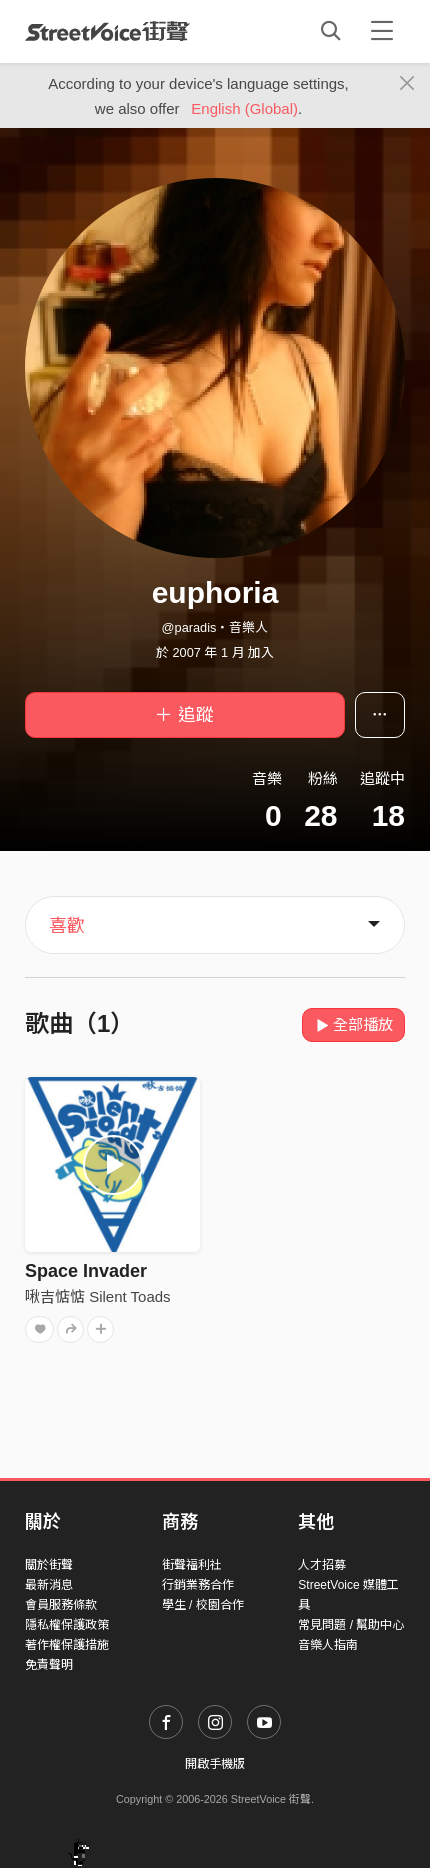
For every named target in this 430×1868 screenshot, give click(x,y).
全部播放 (353, 1024)
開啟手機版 (215, 1764)
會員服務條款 (61, 1605)
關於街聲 (49, 1565)
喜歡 (67, 926)
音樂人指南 (328, 1645)
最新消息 (49, 1585)
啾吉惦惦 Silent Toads (98, 1296)
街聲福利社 (192, 1565)
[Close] (407, 84)
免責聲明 (49, 1665)
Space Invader (86, 1271)
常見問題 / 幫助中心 (351, 1625)
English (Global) (244, 108)
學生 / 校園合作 (203, 1605)
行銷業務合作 (198, 1585)
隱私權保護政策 (67, 1625)
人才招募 (322, 1565)
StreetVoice (107, 31)
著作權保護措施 (67, 1645)
